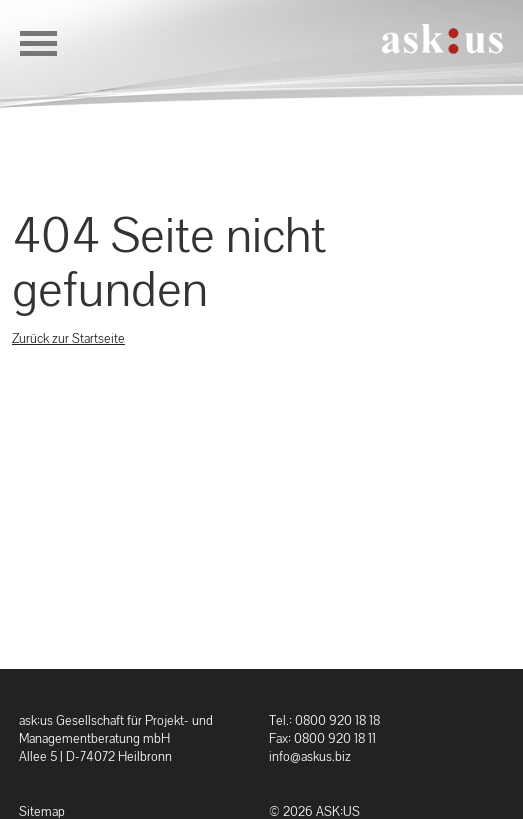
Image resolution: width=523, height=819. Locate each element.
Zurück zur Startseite (68, 338)
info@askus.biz (310, 756)
